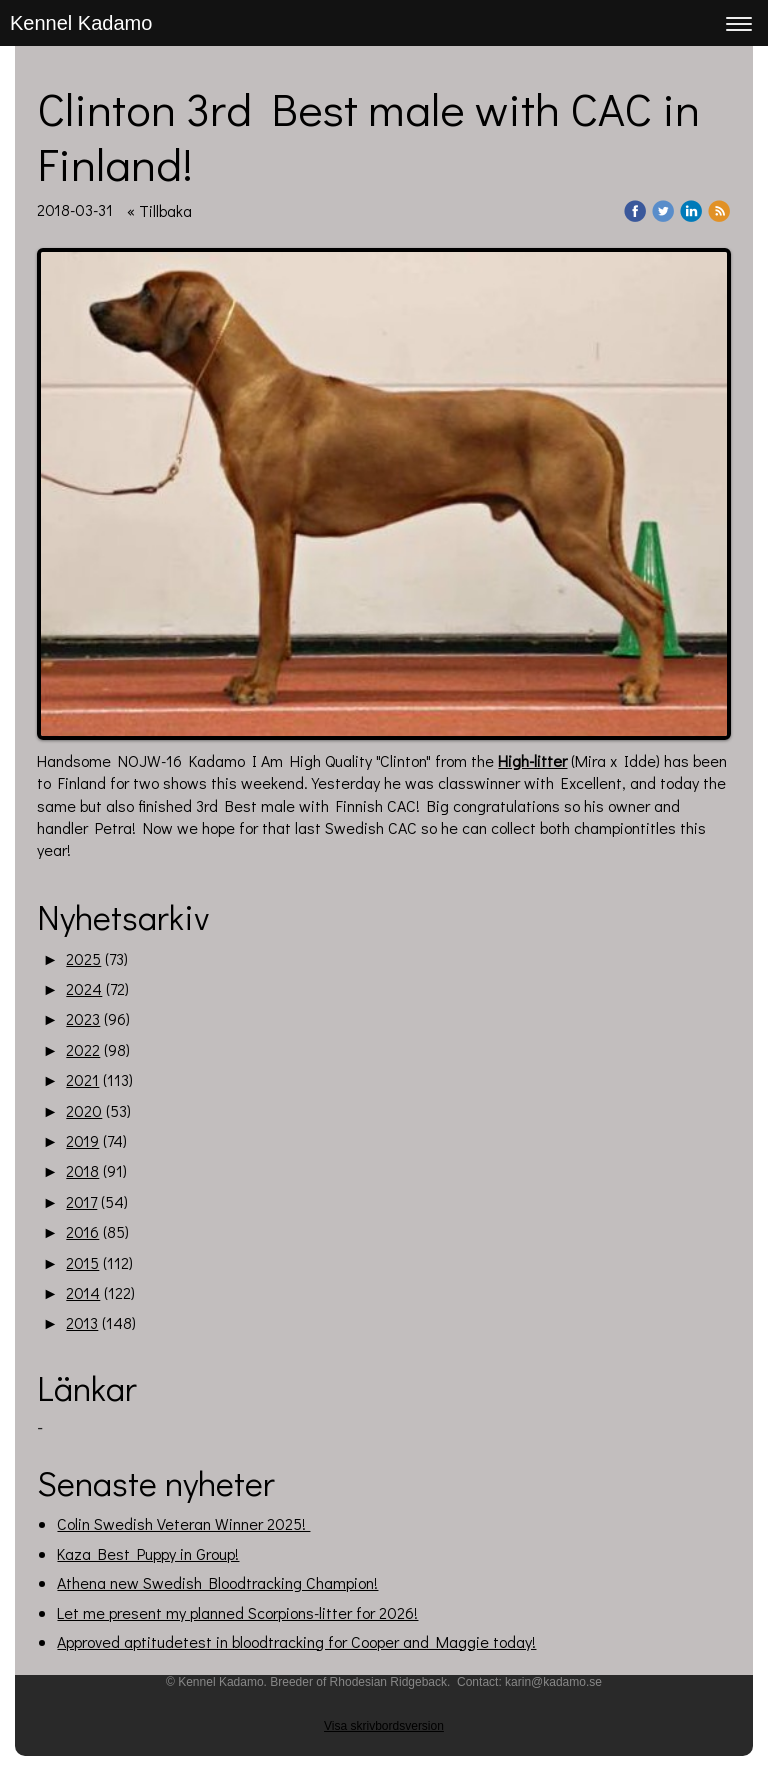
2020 (84, 1110)
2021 (82, 1079)
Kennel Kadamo (81, 23)
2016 (82, 1231)
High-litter (532, 760)
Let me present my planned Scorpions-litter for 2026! (237, 1612)
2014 (83, 1292)
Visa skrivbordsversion (384, 1726)
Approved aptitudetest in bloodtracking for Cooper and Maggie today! (296, 1641)
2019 (82, 1140)
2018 (82, 1170)
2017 (81, 1201)
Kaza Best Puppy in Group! (148, 1553)
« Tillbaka (159, 210)
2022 (83, 1049)
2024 (84, 988)
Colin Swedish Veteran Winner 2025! (183, 1523)
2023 (83, 1018)
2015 (82, 1262)
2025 (83, 958)
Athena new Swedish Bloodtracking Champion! (217, 1582)
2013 (82, 1322)
